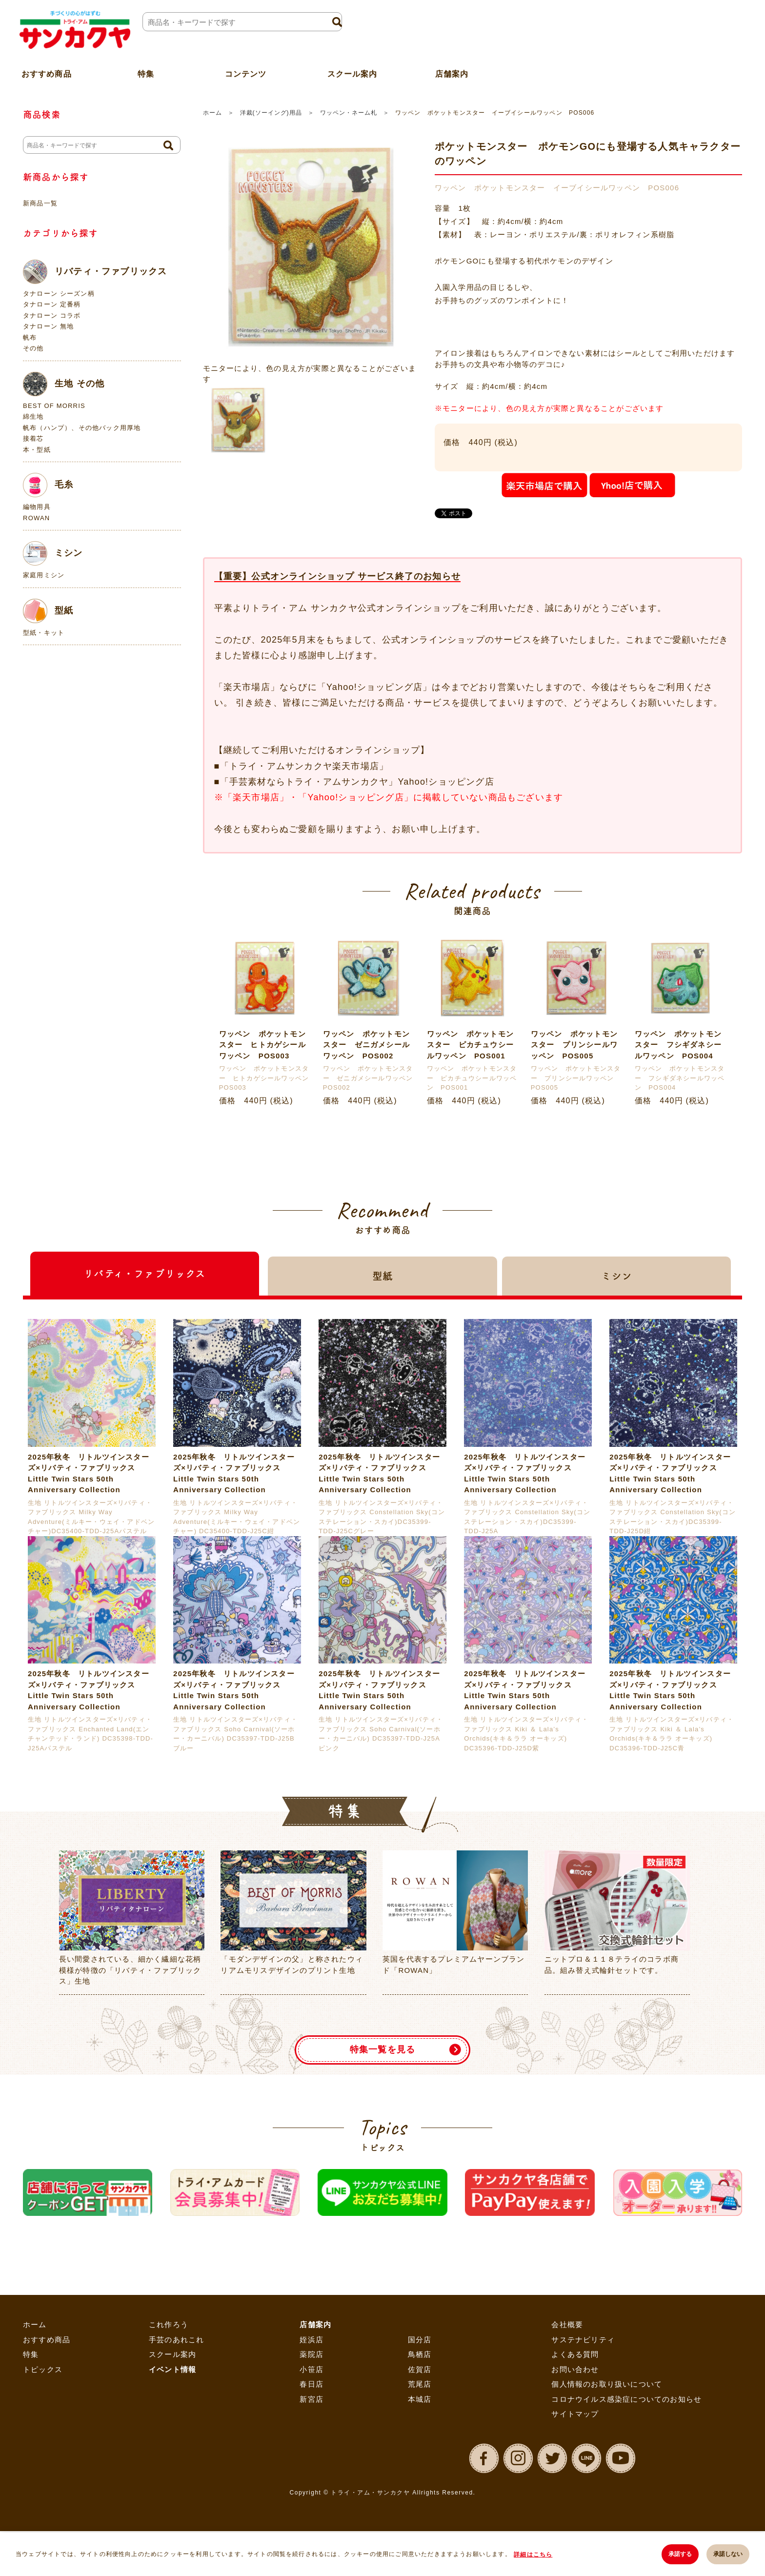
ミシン (53, 553)
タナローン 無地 (48, 326)
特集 (31, 2354)
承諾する (679, 2554)
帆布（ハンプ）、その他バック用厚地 (82, 427)
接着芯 (33, 438)
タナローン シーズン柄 (59, 293)
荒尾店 (420, 2384)
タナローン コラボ (52, 315)
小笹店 (311, 2369)
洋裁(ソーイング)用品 (271, 112)
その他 (33, 348)
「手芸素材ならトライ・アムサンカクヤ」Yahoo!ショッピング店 (357, 782)
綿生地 (33, 416)
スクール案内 (352, 70)
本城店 (420, 2399)
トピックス (42, 2369)
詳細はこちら (533, 2554)
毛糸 (48, 485)
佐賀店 (420, 2369)
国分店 (420, 2339)
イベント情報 (172, 2369)
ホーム (212, 112)
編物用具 (37, 506)
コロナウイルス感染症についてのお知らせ (626, 2399)
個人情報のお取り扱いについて (606, 2384)
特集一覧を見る (382, 2049)
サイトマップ (575, 2414)
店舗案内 (451, 70)
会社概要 (567, 2324)
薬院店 (311, 2354)
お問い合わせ (575, 2369)
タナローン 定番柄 (52, 304)
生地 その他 (63, 384)
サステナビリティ (583, 2339)
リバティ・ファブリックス (95, 272)
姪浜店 (311, 2339)
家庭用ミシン (43, 575)
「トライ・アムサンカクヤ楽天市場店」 (304, 766)
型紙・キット (43, 632)
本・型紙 (37, 449)
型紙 (48, 611)
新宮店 (311, 2399)
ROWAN (36, 518)
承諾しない (728, 2554)
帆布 (30, 337)
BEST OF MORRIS (54, 405)
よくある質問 (575, 2354)
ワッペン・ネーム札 (348, 112)
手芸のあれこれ (176, 2339)
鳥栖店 (420, 2354)
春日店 (311, 2384)
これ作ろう (168, 2324)
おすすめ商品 (46, 2339)
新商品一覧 (40, 203)
